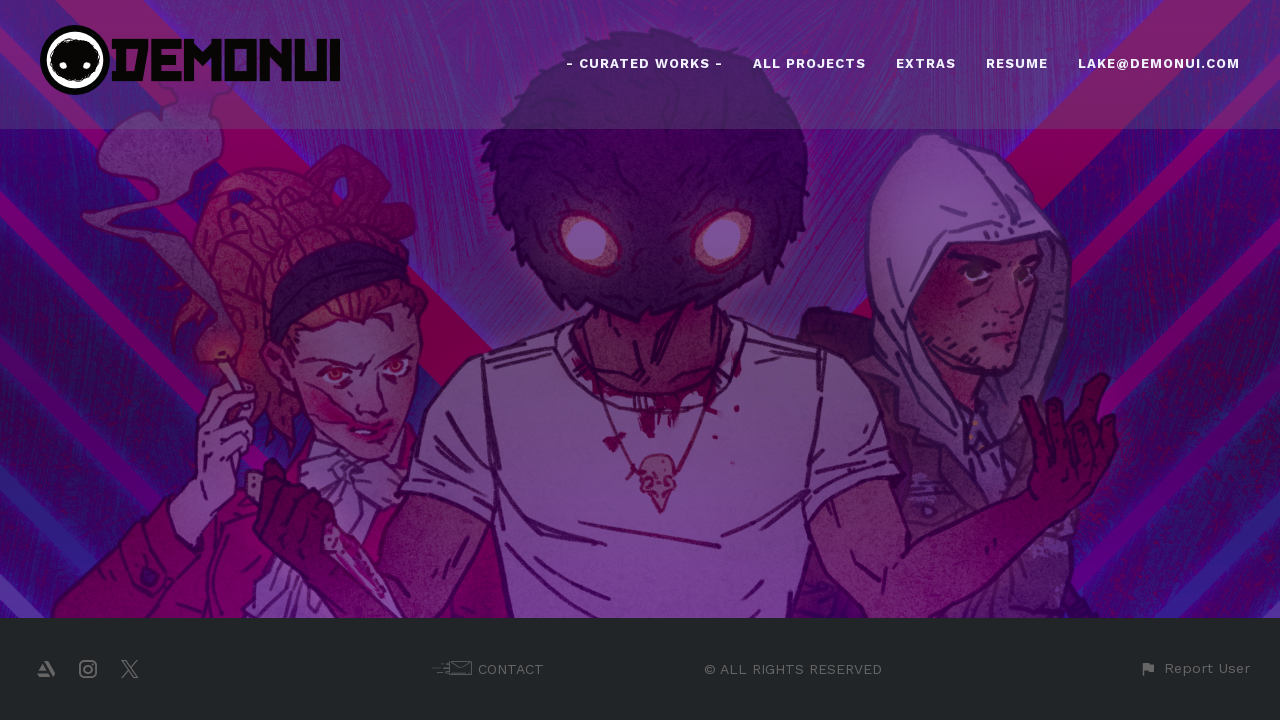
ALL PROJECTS (809, 63)
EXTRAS (926, 63)
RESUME (1017, 63)
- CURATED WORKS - (644, 63)
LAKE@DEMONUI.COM (1159, 63)
